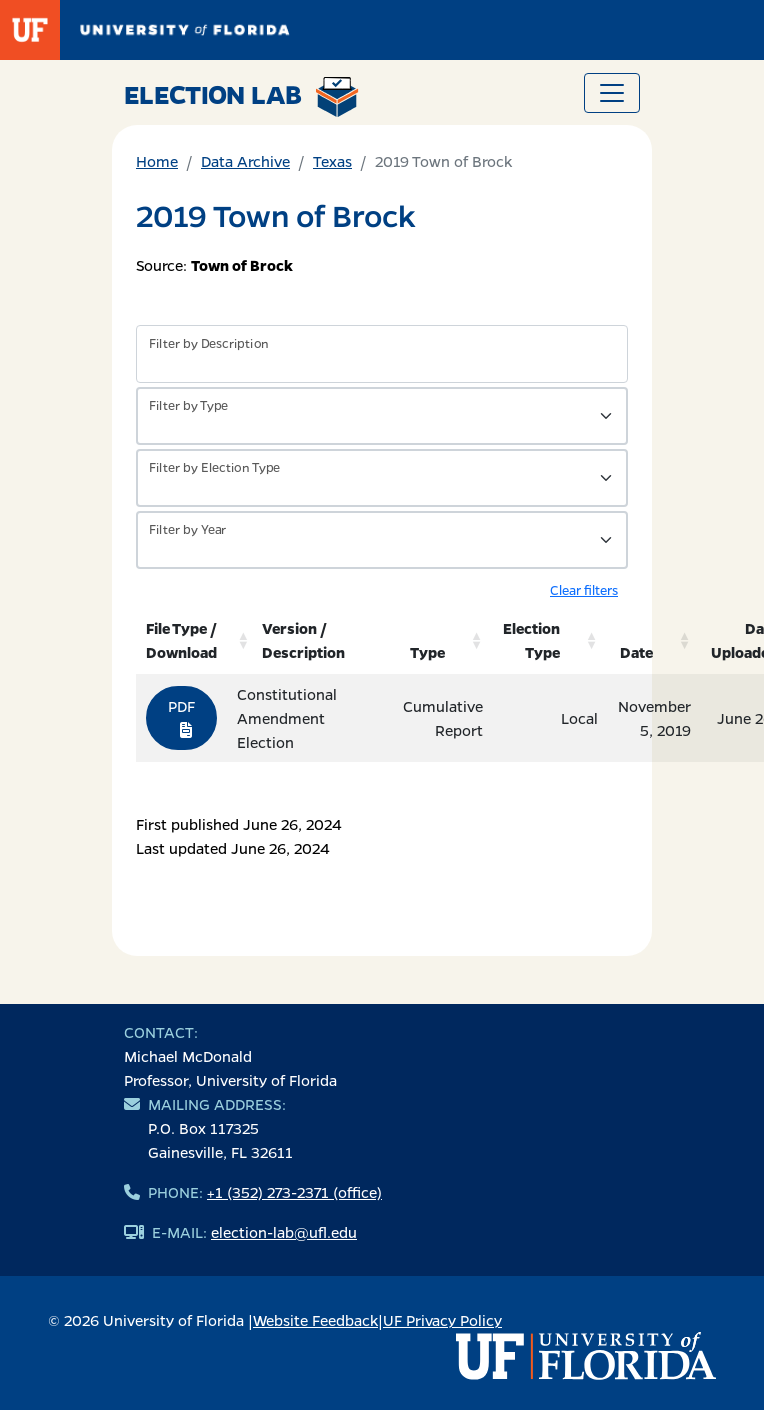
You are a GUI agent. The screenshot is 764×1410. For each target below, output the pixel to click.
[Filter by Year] (382, 540)
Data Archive (245, 161)
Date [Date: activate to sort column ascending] (636, 652)
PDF (181, 717)
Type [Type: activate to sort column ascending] (427, 652)
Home (157, 161)
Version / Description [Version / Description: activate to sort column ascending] (303, 640)
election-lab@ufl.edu (284, 1232)
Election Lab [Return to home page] (241, 97)
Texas (332, 161)
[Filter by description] (382, 354)
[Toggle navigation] (612, 93)
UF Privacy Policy (442, 1320)
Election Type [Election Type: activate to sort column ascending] (531, 640)
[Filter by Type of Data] (382, 416)
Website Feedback (315, 1320)
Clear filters (584, 589)
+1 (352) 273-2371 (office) (294, 1192)
